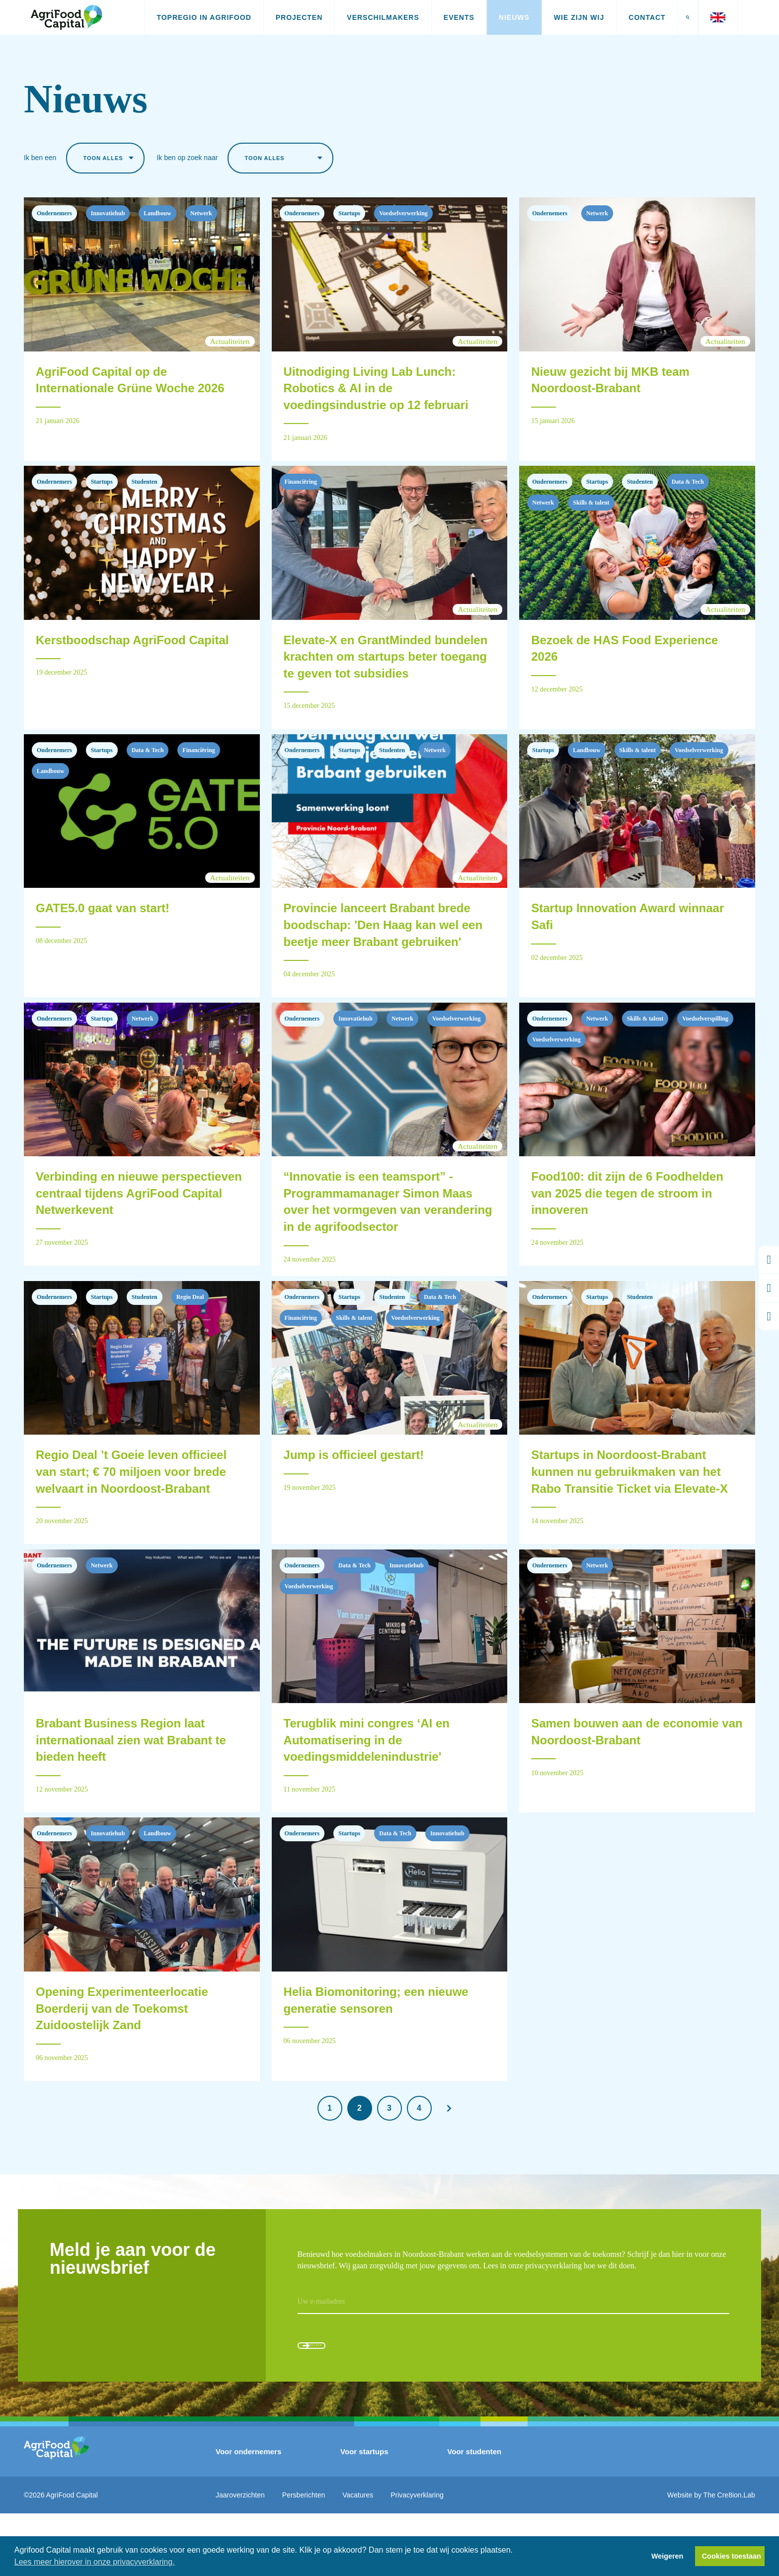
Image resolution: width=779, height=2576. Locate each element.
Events (459, 17)
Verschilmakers (383, 17)
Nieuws (514, 17)
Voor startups (364, 2513)
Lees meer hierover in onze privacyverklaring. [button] (94, 2562)
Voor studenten (474, 2513)
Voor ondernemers (248, 2513)
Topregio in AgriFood (203, 17)
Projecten (299, 17)
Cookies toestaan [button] (731, 2556)
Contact (646, 17)
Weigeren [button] (667, 2556)
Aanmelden (344, 2400)
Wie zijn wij (579, 17)
